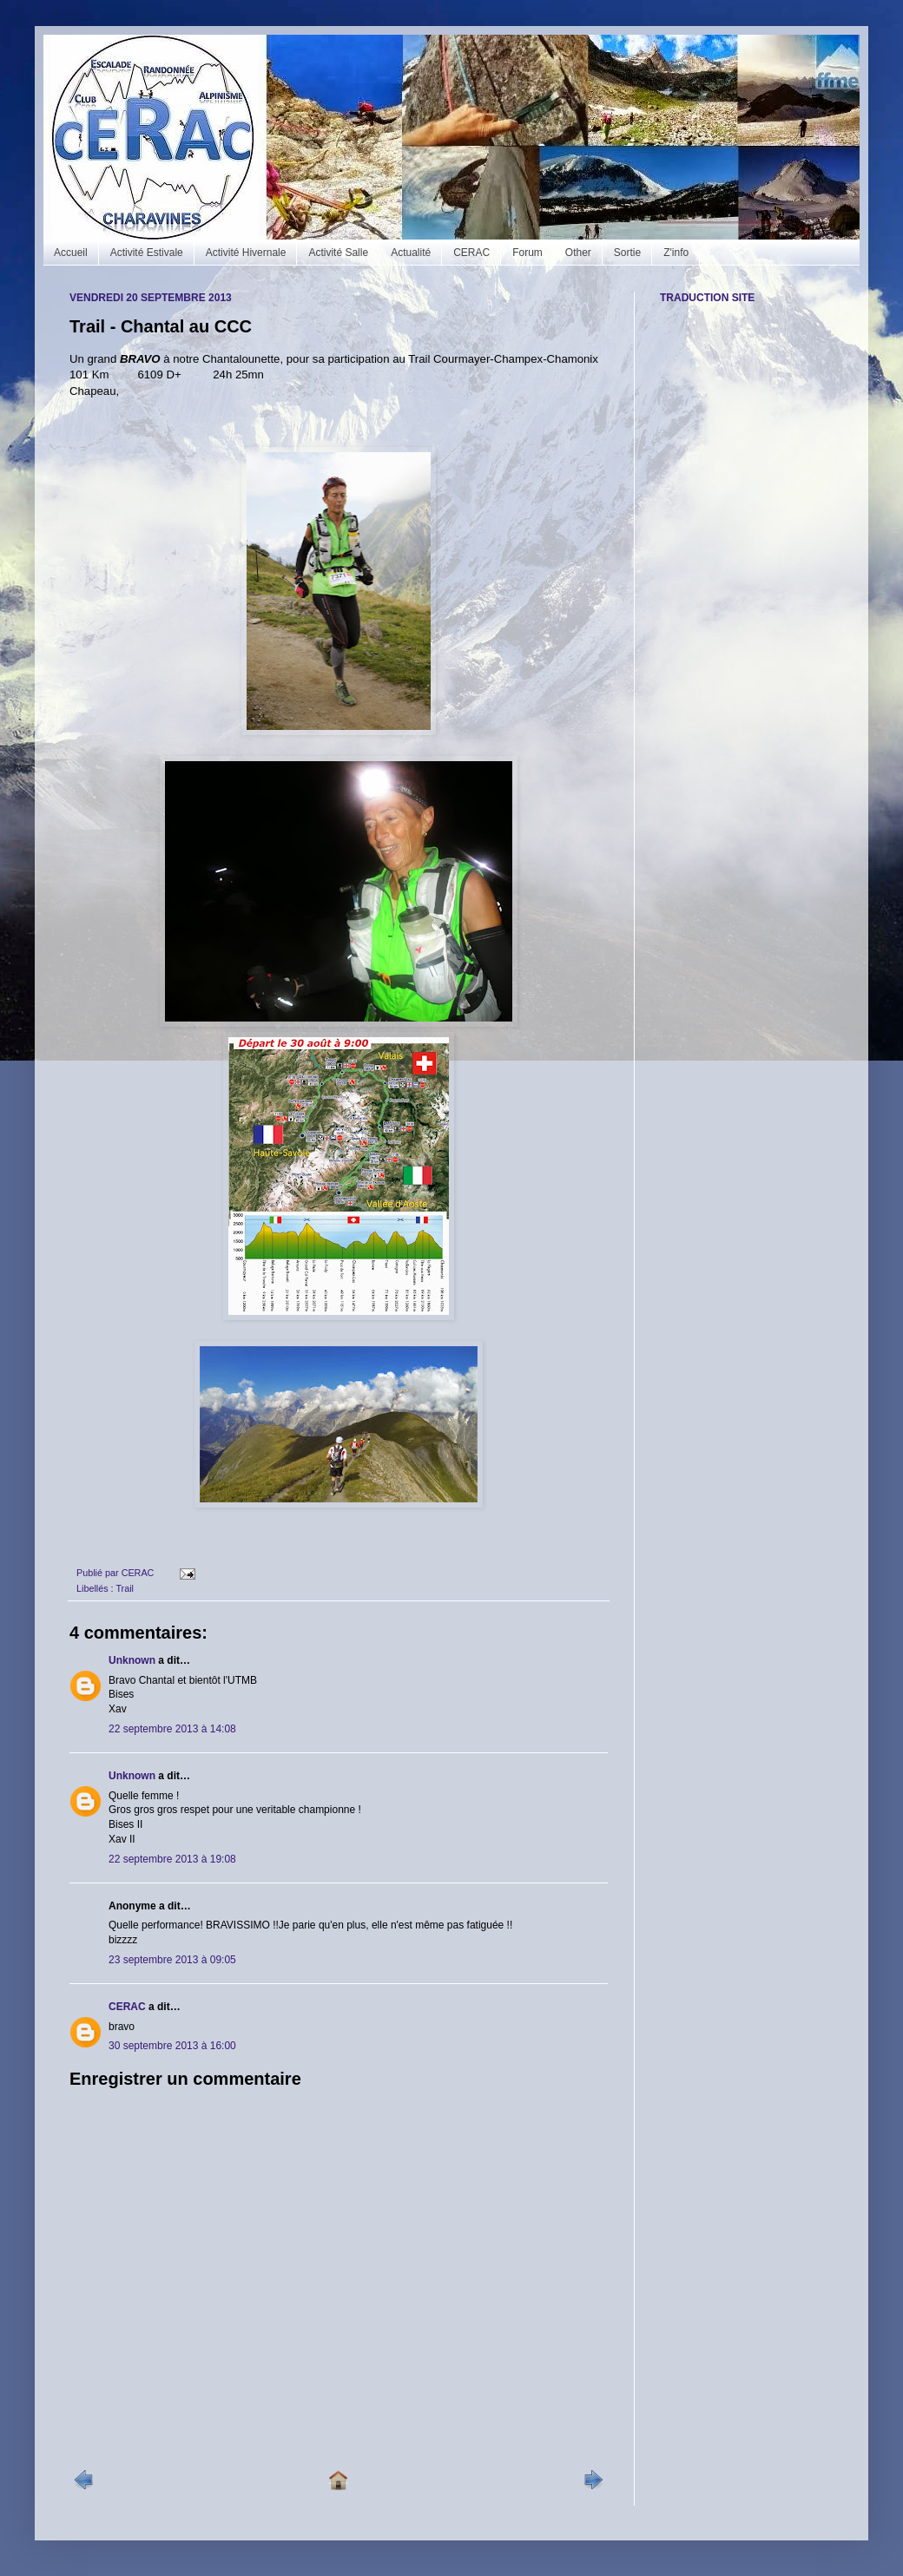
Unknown (132, 1660)
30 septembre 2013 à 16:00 (172, 2046)
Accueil (71, 252)
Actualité (411, 252)
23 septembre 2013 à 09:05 (172, 1960)
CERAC (471, 252)
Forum (527, 252)
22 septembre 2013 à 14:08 (172, 1729)
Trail (124, 1588)
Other (578, 252)
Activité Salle (338, 252)
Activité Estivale (146, 252)
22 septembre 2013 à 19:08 (172, 1859)
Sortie (627, 252)
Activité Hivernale (246, 252)
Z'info (676, 252)
